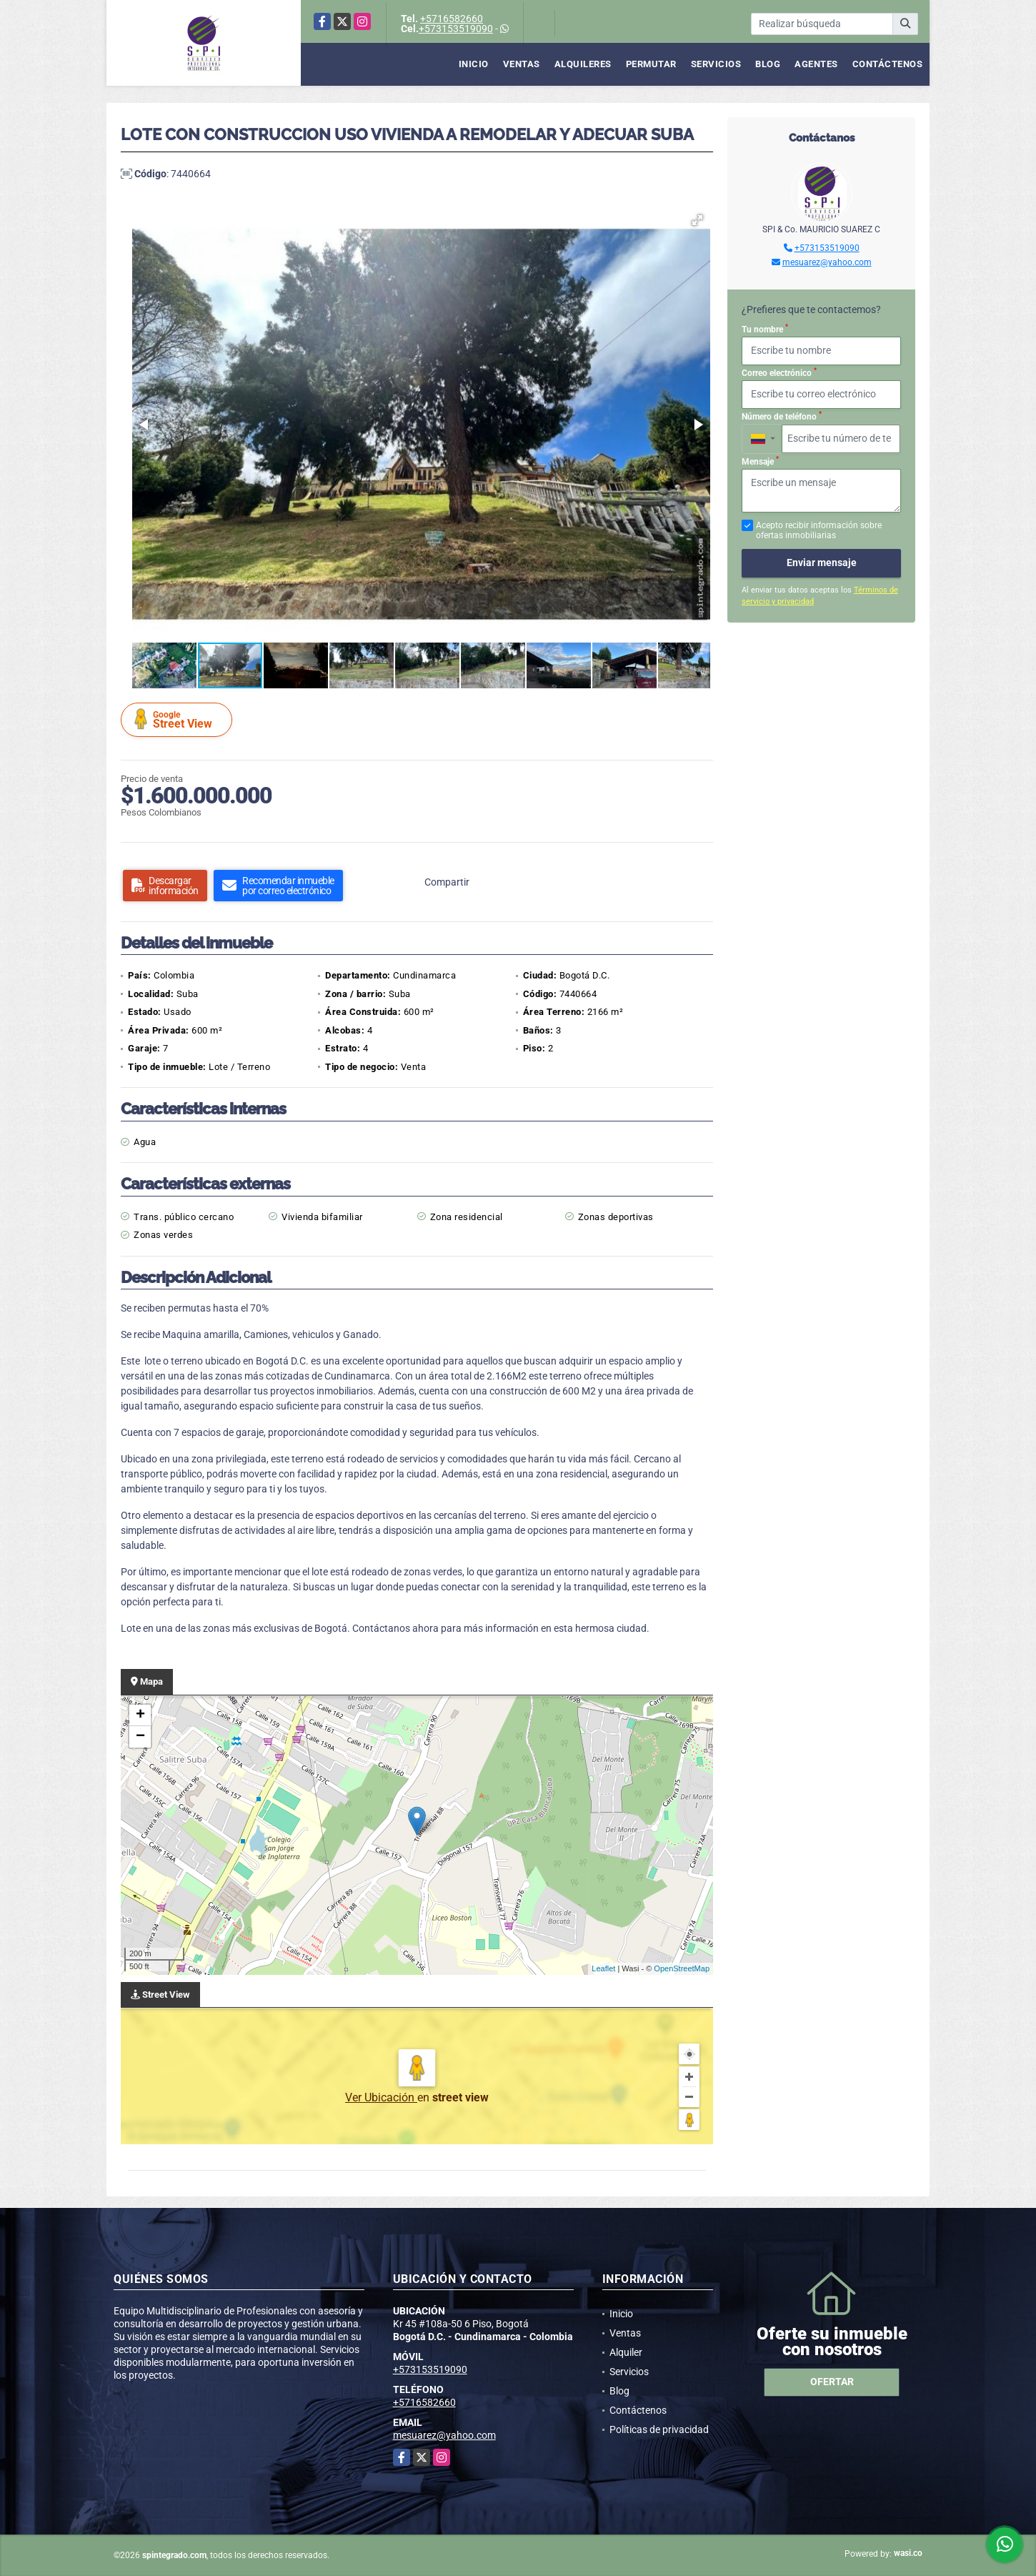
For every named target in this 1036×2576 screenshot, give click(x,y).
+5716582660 (451, 18)
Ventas (521, 64)
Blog (767, 64)
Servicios (716, 64)
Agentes (816, 64)
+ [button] (140, 1715)
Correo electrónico (779, 372)
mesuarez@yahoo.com (827, 262)
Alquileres (583, 64)
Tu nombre (765, 329)
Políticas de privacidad (659, 2429)
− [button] (140, 1737)
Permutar (651, 64)
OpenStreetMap (681, 1968)
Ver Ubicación (381, 2097)
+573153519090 (456, 28)
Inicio (474, 64)
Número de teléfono (782, 416)
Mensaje (760, 461)
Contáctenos (887, 64)
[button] (697, 220)
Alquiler (625, 2352)
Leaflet (603, 1968)
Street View (178, 719)
